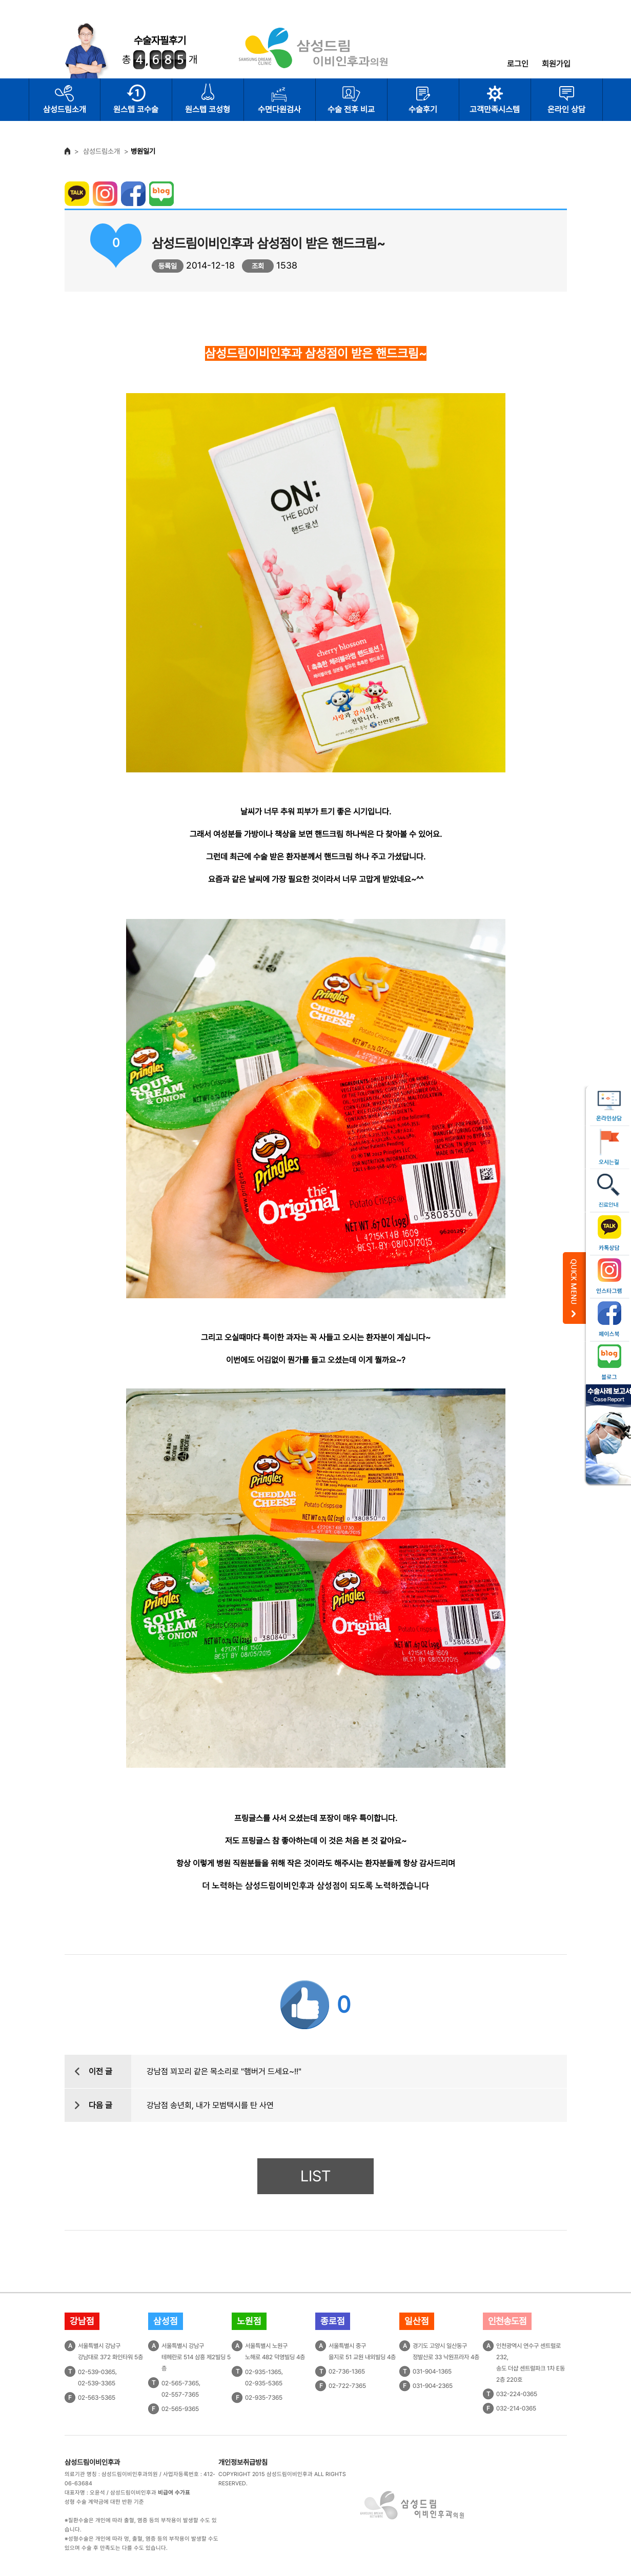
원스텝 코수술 (135, 109)
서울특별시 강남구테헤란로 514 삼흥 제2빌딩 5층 (196, 2357)
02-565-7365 (180, 2383)
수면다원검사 (279, 109)
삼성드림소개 (64, 109)
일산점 (416, 2321)
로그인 (517, 64)
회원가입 (556, 64)
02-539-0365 (96, 2372)
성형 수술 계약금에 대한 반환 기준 (104, 2502)
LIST (315, 2176)
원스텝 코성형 (207, 109)
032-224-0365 (516, 2394)
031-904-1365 (432, 2371)
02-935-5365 (263, 2383)
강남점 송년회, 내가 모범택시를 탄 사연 (210, 2105)
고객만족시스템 (495, 109)
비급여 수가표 (174, 2492)
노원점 (249, 2321)
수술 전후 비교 (351, 109)
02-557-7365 (180, 2394)
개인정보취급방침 (243, 2462)
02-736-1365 (347, 2371)
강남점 (82, 2321)
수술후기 (423, 109)
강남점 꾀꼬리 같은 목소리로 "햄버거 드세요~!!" (224, 2071)
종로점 (332, 2321)
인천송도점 (507, 2321)
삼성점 (165, 2321)
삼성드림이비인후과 (92, 2462)
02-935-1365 (263, 2372)
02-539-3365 (96, 2383)
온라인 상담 (566, 109)
